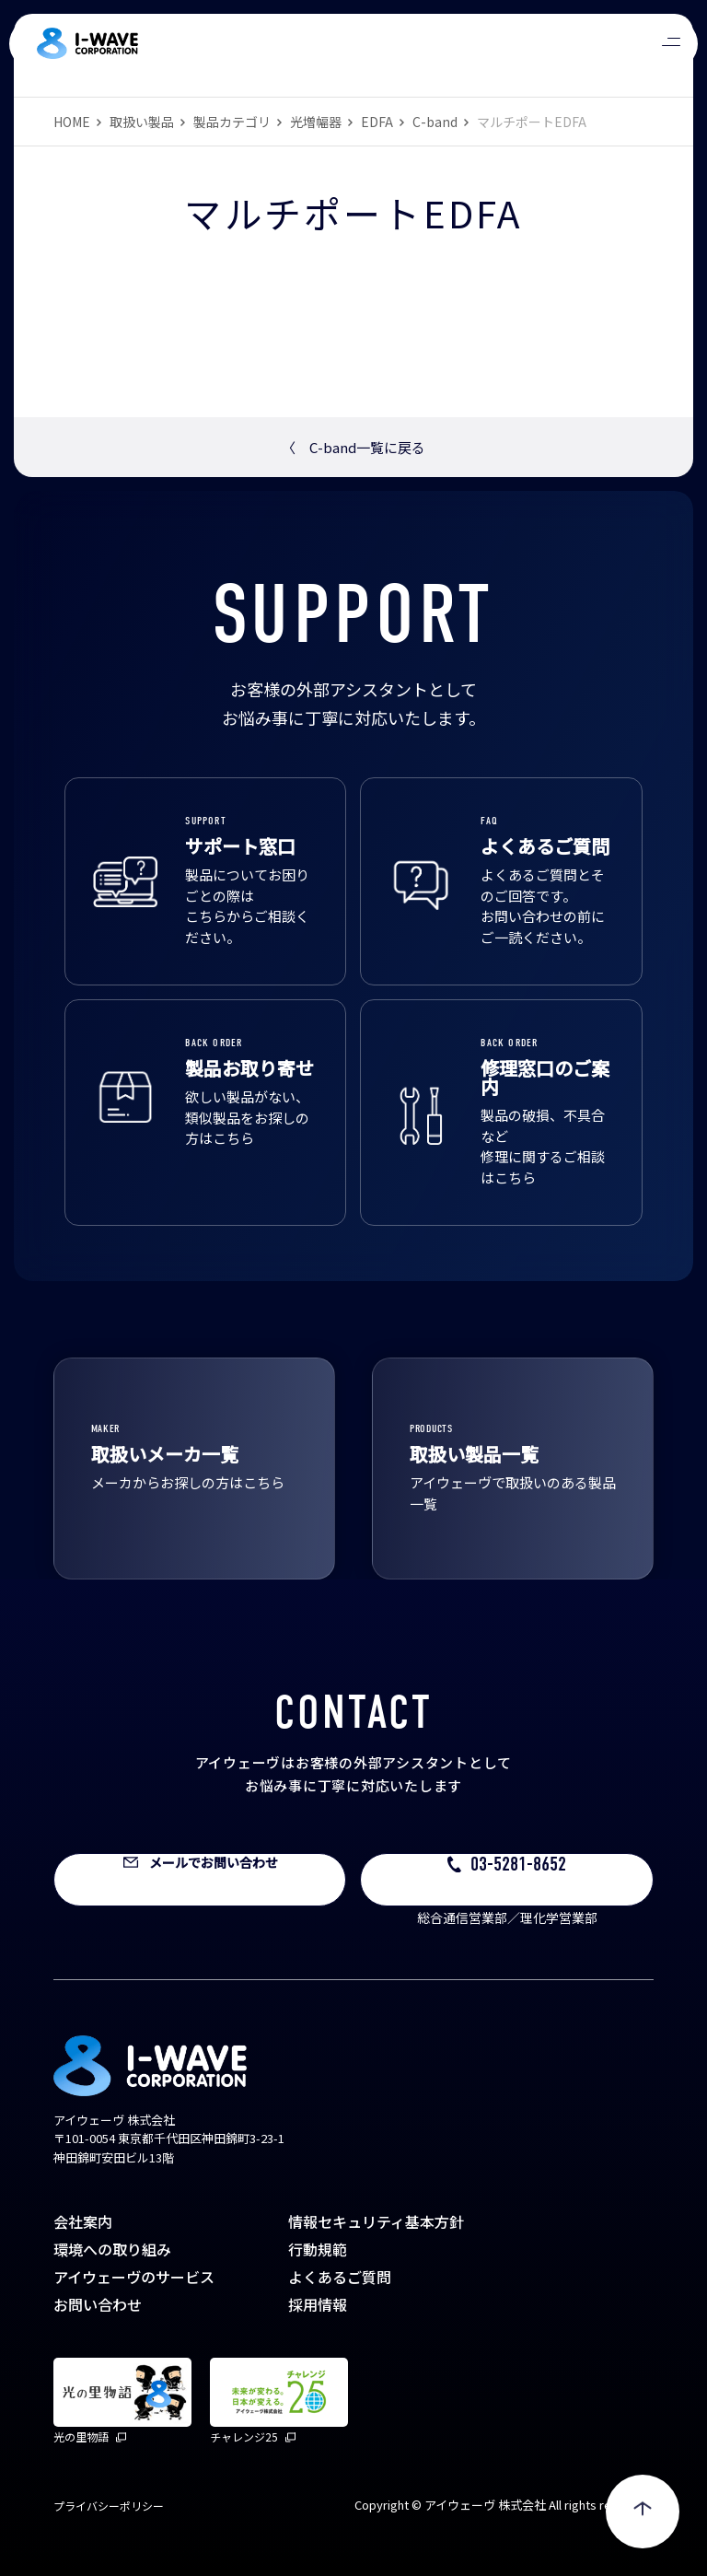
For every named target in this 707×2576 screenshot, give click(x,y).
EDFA (377, 121)
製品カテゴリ (232, 121)
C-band (435, 121)
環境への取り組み (112, 2249)
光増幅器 (316, 121)
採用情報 (317, 2304)
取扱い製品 (142, 121)
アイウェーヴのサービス (133, 2277)
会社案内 (82, 2221)
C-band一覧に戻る (353, 447)
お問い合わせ (97, 2304)
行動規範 (317, 2249)
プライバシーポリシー (108, 2505)
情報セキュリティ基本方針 (376, 2221)
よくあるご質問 (339, 2277)
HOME (71, 121)
